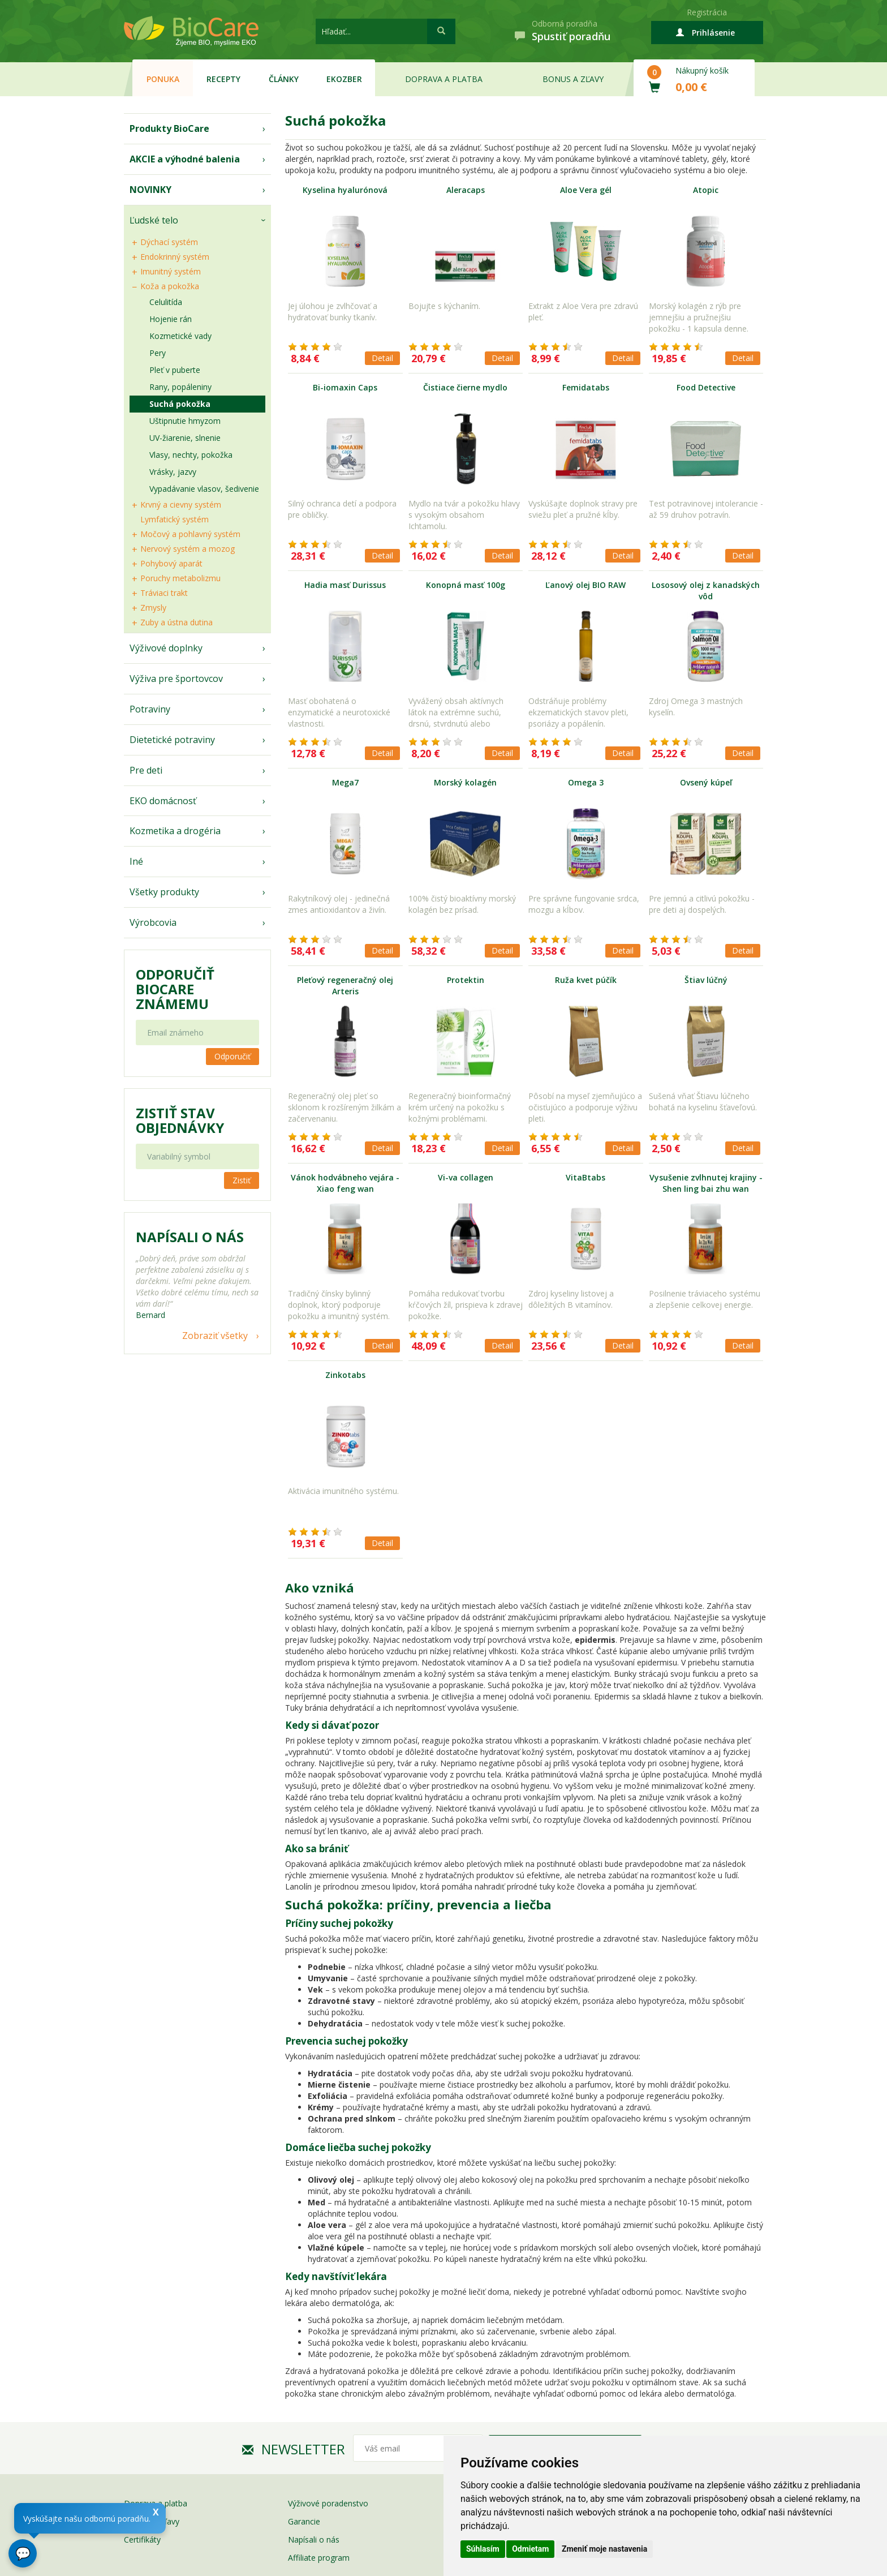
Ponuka (163, 79)
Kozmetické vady (180, 335)
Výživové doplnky (166, 648)
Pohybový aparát (171, 563)
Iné (136, 861)
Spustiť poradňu (571, 36)
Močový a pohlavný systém (190, 534)
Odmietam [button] (530, 2548)
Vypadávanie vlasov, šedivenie (204, 488)
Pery (157, 352)
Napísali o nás (313, 2539)
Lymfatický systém (174, 519)
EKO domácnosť (163, 801)
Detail (382, 358)
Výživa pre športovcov (176, 678)
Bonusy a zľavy (151, 2521)
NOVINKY (150, 189)
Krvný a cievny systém (180, 504)
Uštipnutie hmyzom (185, 420)
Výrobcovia (153, 922)
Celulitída (165, 302)
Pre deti (146, 770)
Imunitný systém (170, 271)
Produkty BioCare (169, 128)
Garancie (304, 2521)
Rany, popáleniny (180, 386)
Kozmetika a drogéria (175, 831)
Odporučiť (232, 1056)
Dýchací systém (169, 242)
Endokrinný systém (174, 256)
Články (284, 79)
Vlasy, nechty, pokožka (190, 454)
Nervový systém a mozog (187, 548)
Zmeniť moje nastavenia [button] (604, 2548)
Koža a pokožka (169, 286)
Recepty (223, 79)
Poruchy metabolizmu (180, 578)
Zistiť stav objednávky (180, 1120)
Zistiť (241, 1180)
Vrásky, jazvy (172, 471)
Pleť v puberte (174, 369)
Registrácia (707, 12)
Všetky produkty (164, 892)
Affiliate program (319, 2557)
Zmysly (153, 607)
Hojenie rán (170, 319)
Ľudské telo (154, 220)
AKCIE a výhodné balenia (185, 159)
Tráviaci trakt (164, 592)
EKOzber (344, 79)
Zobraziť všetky (215, 1335)
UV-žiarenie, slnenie (185, 437)
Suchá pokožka (179, 403)
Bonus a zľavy (573, 79)
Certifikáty (142, 2539)
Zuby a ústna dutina (176, 622)
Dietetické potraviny (172, 739)
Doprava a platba (444, 79)
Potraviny (150, 709)
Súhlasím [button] (483, 2548)
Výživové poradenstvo (328, 2503)
